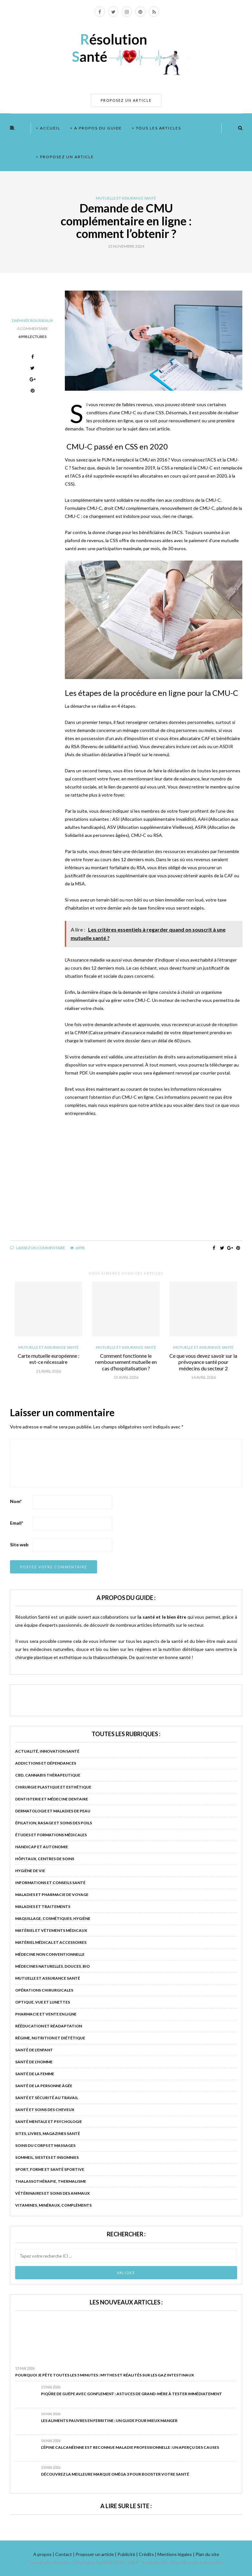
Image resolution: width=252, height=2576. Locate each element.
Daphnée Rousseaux (32, 320)
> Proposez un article (65, 156)
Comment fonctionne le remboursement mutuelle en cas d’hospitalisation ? (126, 1362)
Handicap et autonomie (41, 1846)
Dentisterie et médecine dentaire (51, 1799)
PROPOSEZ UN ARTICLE (126, 100)
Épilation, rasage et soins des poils (53, 1822)
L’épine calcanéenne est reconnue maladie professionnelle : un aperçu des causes (130, 2447)
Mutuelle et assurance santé (126, 198)
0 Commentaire (32, 328)
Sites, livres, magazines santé (47, 2133)
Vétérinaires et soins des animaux (52, 2193)
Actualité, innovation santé (47, 1751)
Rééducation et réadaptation (48, 2026)
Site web (19, 1544)
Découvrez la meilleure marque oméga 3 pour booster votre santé (115, 2474)
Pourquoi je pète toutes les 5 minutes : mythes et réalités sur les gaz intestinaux (104, 2375)
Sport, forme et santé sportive (49, 2169)
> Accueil (48, 128)
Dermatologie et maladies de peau (52, 1810)
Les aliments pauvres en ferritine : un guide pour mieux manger (109, 2420)
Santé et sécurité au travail (46, 2097)
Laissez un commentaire (37, 1247)
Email (16, 1523)
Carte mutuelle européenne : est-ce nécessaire (48, 1359)
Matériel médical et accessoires (50, 1942)
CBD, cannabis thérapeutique (47, 1775)
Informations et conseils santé (50, 1882)
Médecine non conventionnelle (50, 1954)
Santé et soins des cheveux (44, 2109)
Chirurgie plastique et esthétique (53, 1787)
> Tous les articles (156, 128)
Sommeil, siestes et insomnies (47, 2157)
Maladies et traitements (42, 1906)
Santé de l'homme (34, 2061)
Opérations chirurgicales (44, 1990)
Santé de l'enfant (34, 2049)
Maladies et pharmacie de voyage (51, 1894)
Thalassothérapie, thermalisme (50, 2181)
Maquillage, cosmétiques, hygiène (52, 1918)
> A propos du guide (96, 128)
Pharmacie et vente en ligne (45, 2014)
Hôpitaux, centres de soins (44, 1858)
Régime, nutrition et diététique (50, 2037)
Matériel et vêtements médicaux (51, 1930)
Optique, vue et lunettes (42, 2002)
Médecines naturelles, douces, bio (52, 1966)
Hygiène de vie (30, 1870)
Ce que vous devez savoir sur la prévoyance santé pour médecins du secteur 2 (203, 1362)
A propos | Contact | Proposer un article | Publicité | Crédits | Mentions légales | (114, 2554)
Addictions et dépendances (45, 1763)
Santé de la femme (34, 2073)
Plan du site (207, 2554)
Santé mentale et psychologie (48, 2121)
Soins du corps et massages (45, 2145)
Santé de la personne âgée (43, 2085)
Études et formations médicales (51, 1834)
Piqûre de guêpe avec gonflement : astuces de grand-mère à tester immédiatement (131, 2393)
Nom (16, 1501)
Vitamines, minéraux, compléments (53, 2205)
